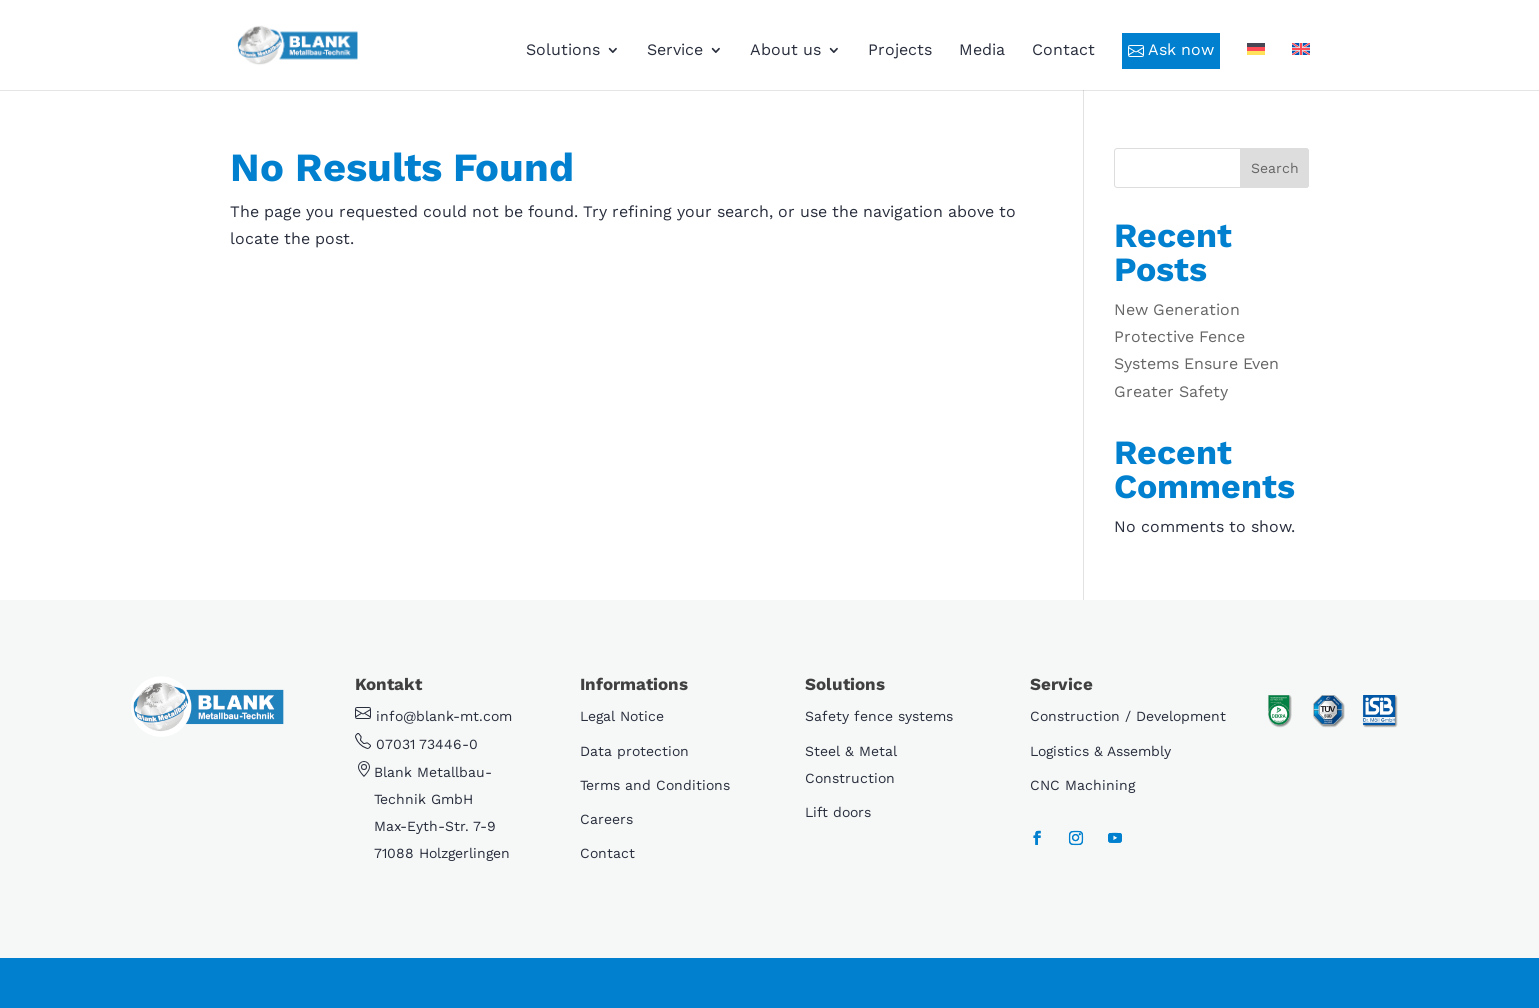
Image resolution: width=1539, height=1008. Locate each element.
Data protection (634, 751)
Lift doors (838, 812)
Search (1275, 168)
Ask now (1171, 49)
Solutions (563, 51)
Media (982, 51)
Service (675, 51)
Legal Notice (622, 716)
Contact (1063, 51)
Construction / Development (1128, 716)
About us (785, 51)
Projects (900, 51)
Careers (606, 819)
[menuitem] (1256, 66)
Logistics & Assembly (1100, 751)
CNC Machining (1082, 785)
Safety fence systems (879, 716)
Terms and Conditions (655, 785)
